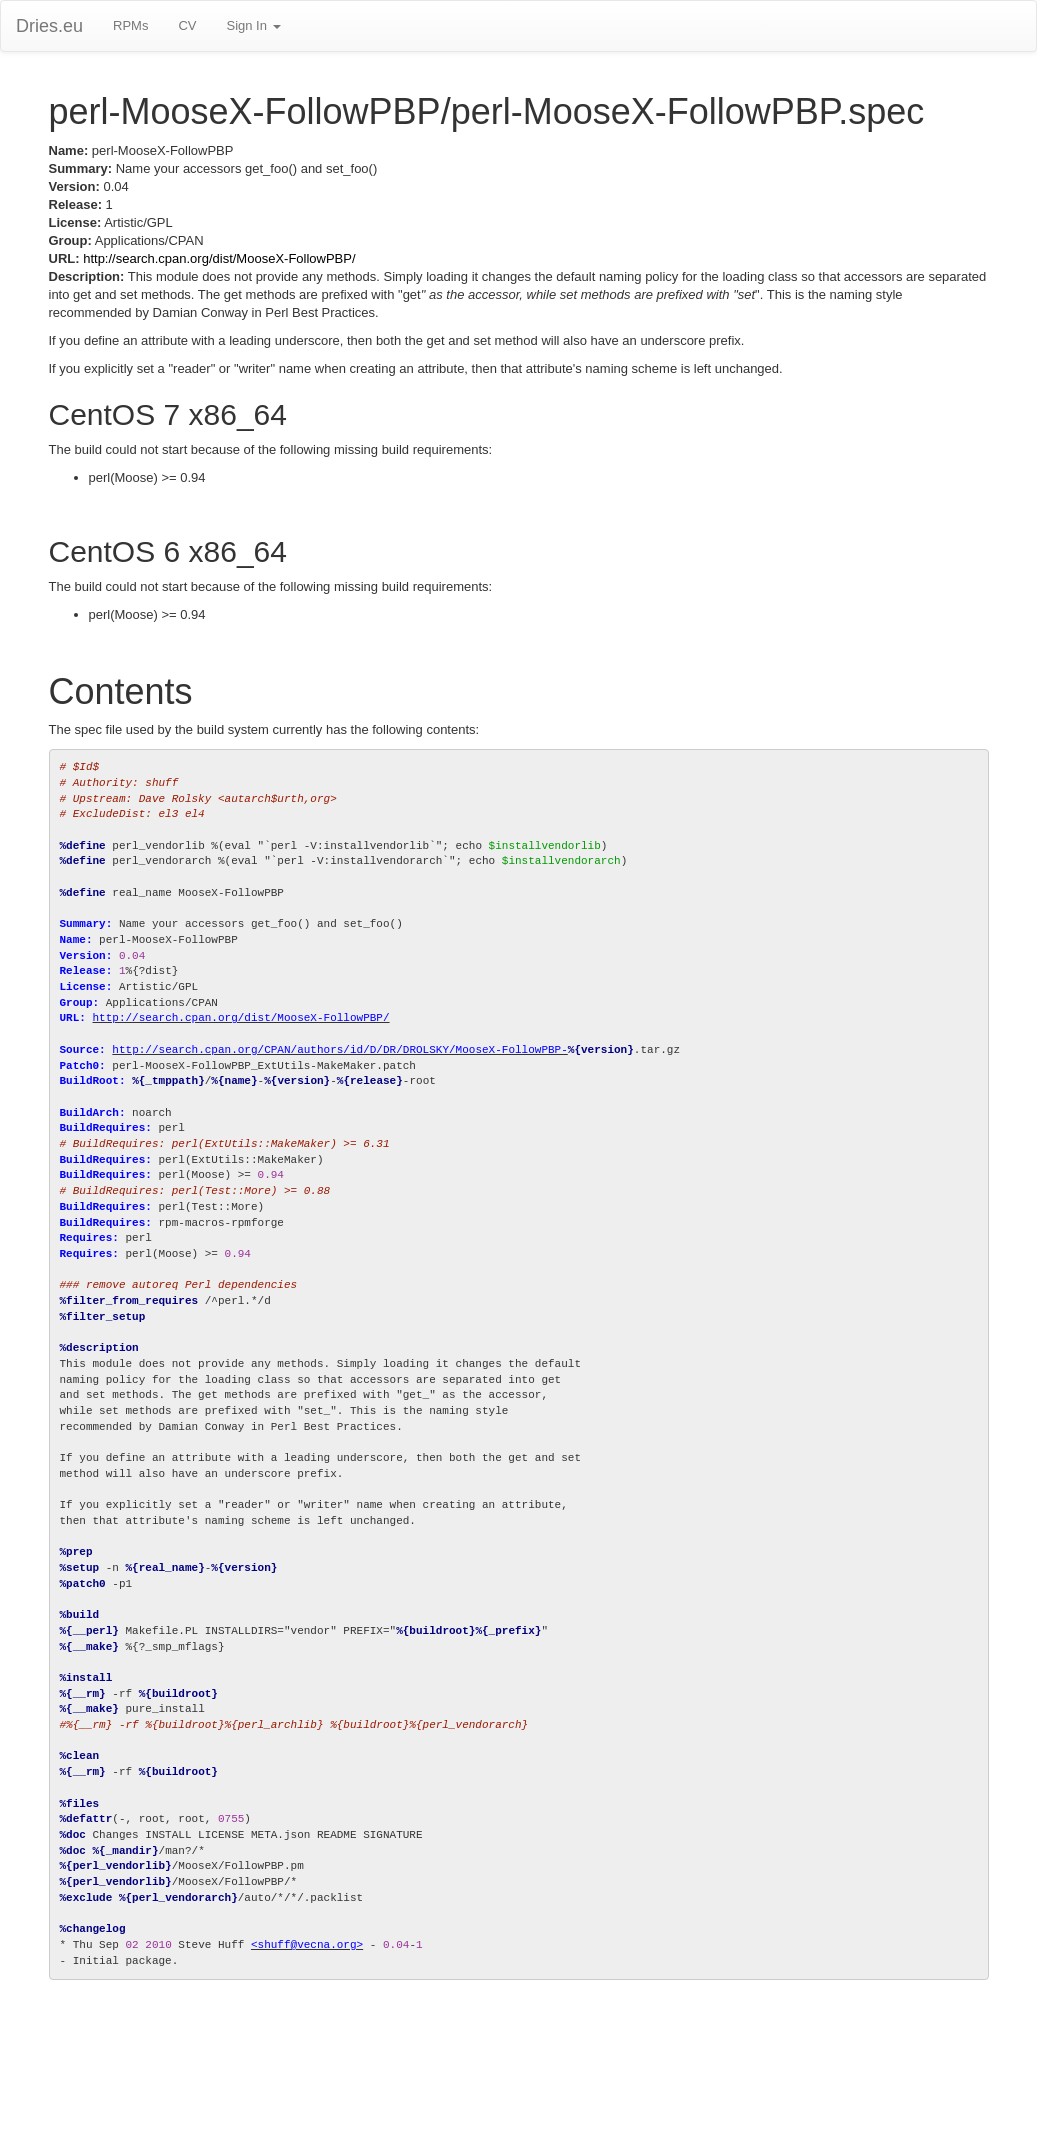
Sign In (253, 25)
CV (187, 25)
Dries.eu (49, 26)
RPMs (130, 25)
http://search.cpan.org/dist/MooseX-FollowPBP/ (219, 258)
